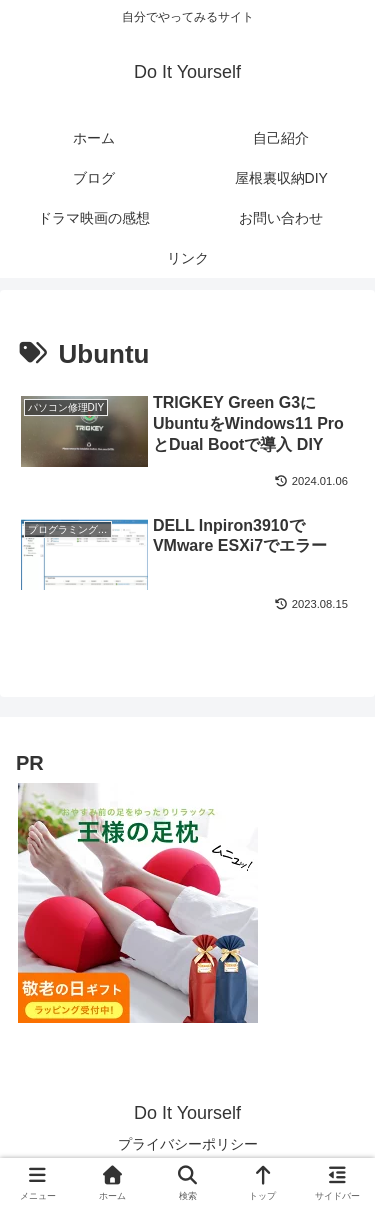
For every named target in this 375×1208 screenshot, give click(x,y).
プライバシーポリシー (188, 1144)
